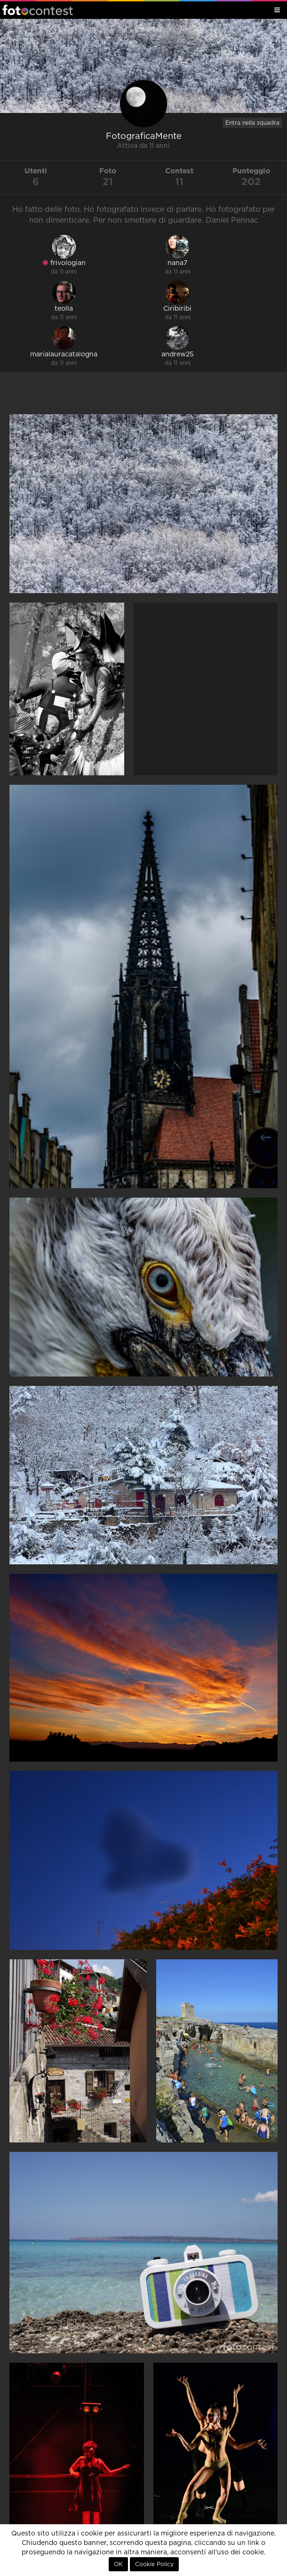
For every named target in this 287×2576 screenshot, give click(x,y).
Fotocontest (37, 10)
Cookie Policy (154, 2564)
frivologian (64, 262)
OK (118, 2564)
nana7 (177, 263)
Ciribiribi (177, 309)
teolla (64, 309)
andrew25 (177, 354)
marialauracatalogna (63, 354)
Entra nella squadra (252, 123)
